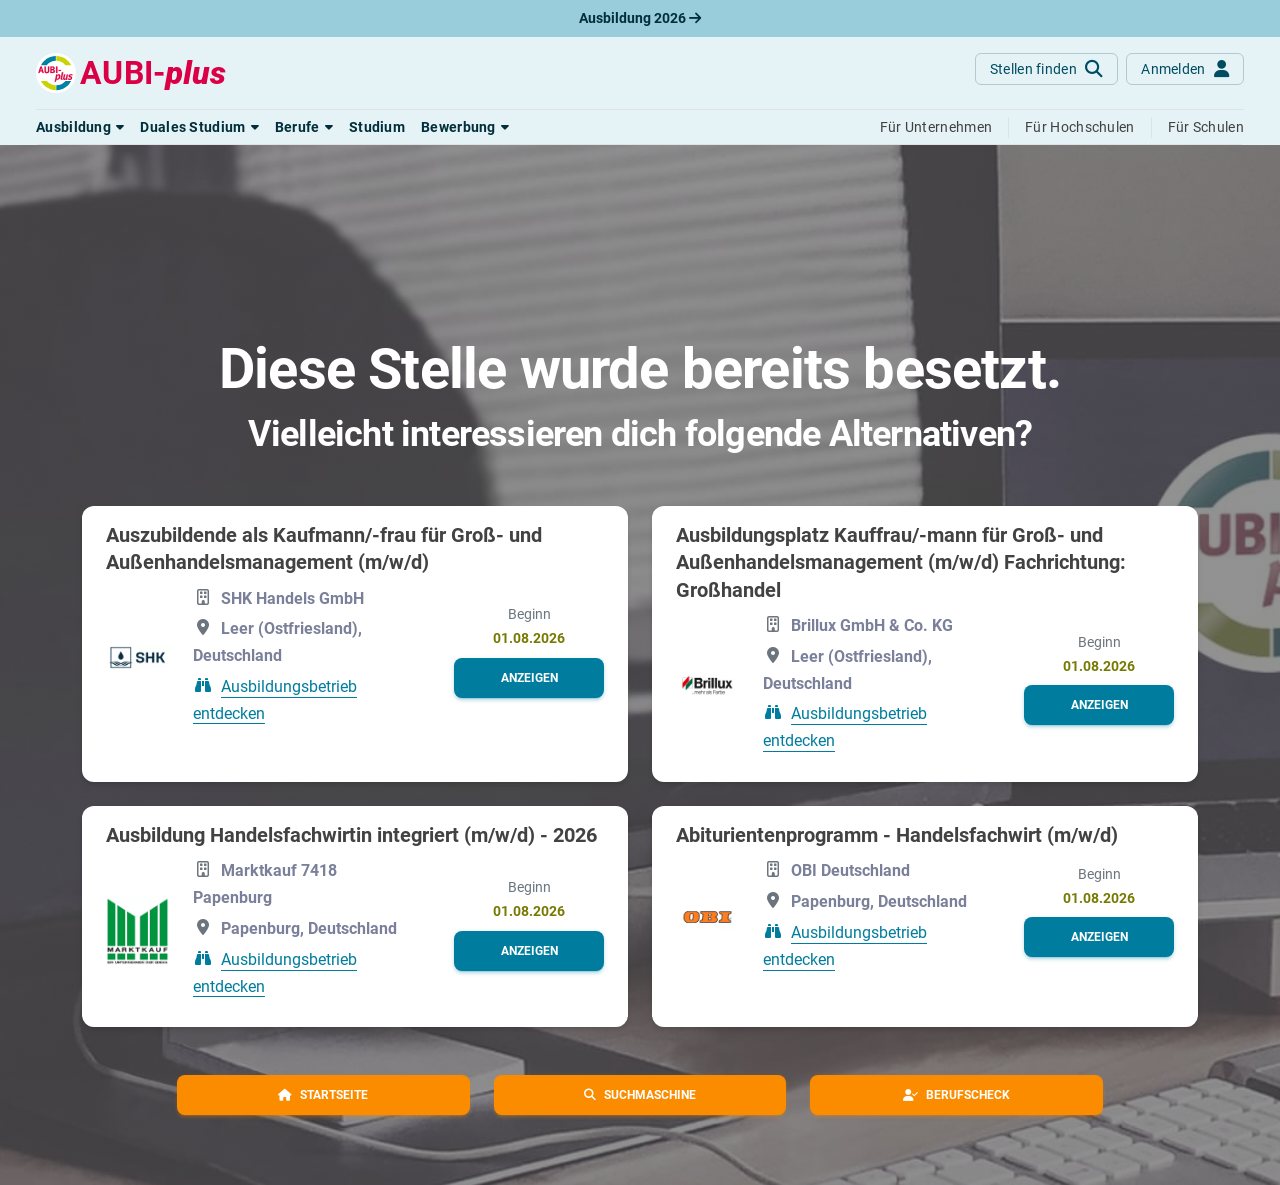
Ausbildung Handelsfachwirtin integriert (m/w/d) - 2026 (351, 835)
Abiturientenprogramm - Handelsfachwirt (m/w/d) (897, 835)
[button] (80, 127)
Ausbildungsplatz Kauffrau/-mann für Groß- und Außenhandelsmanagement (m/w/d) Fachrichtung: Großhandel (901, 562)
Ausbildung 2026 (640, 18)
